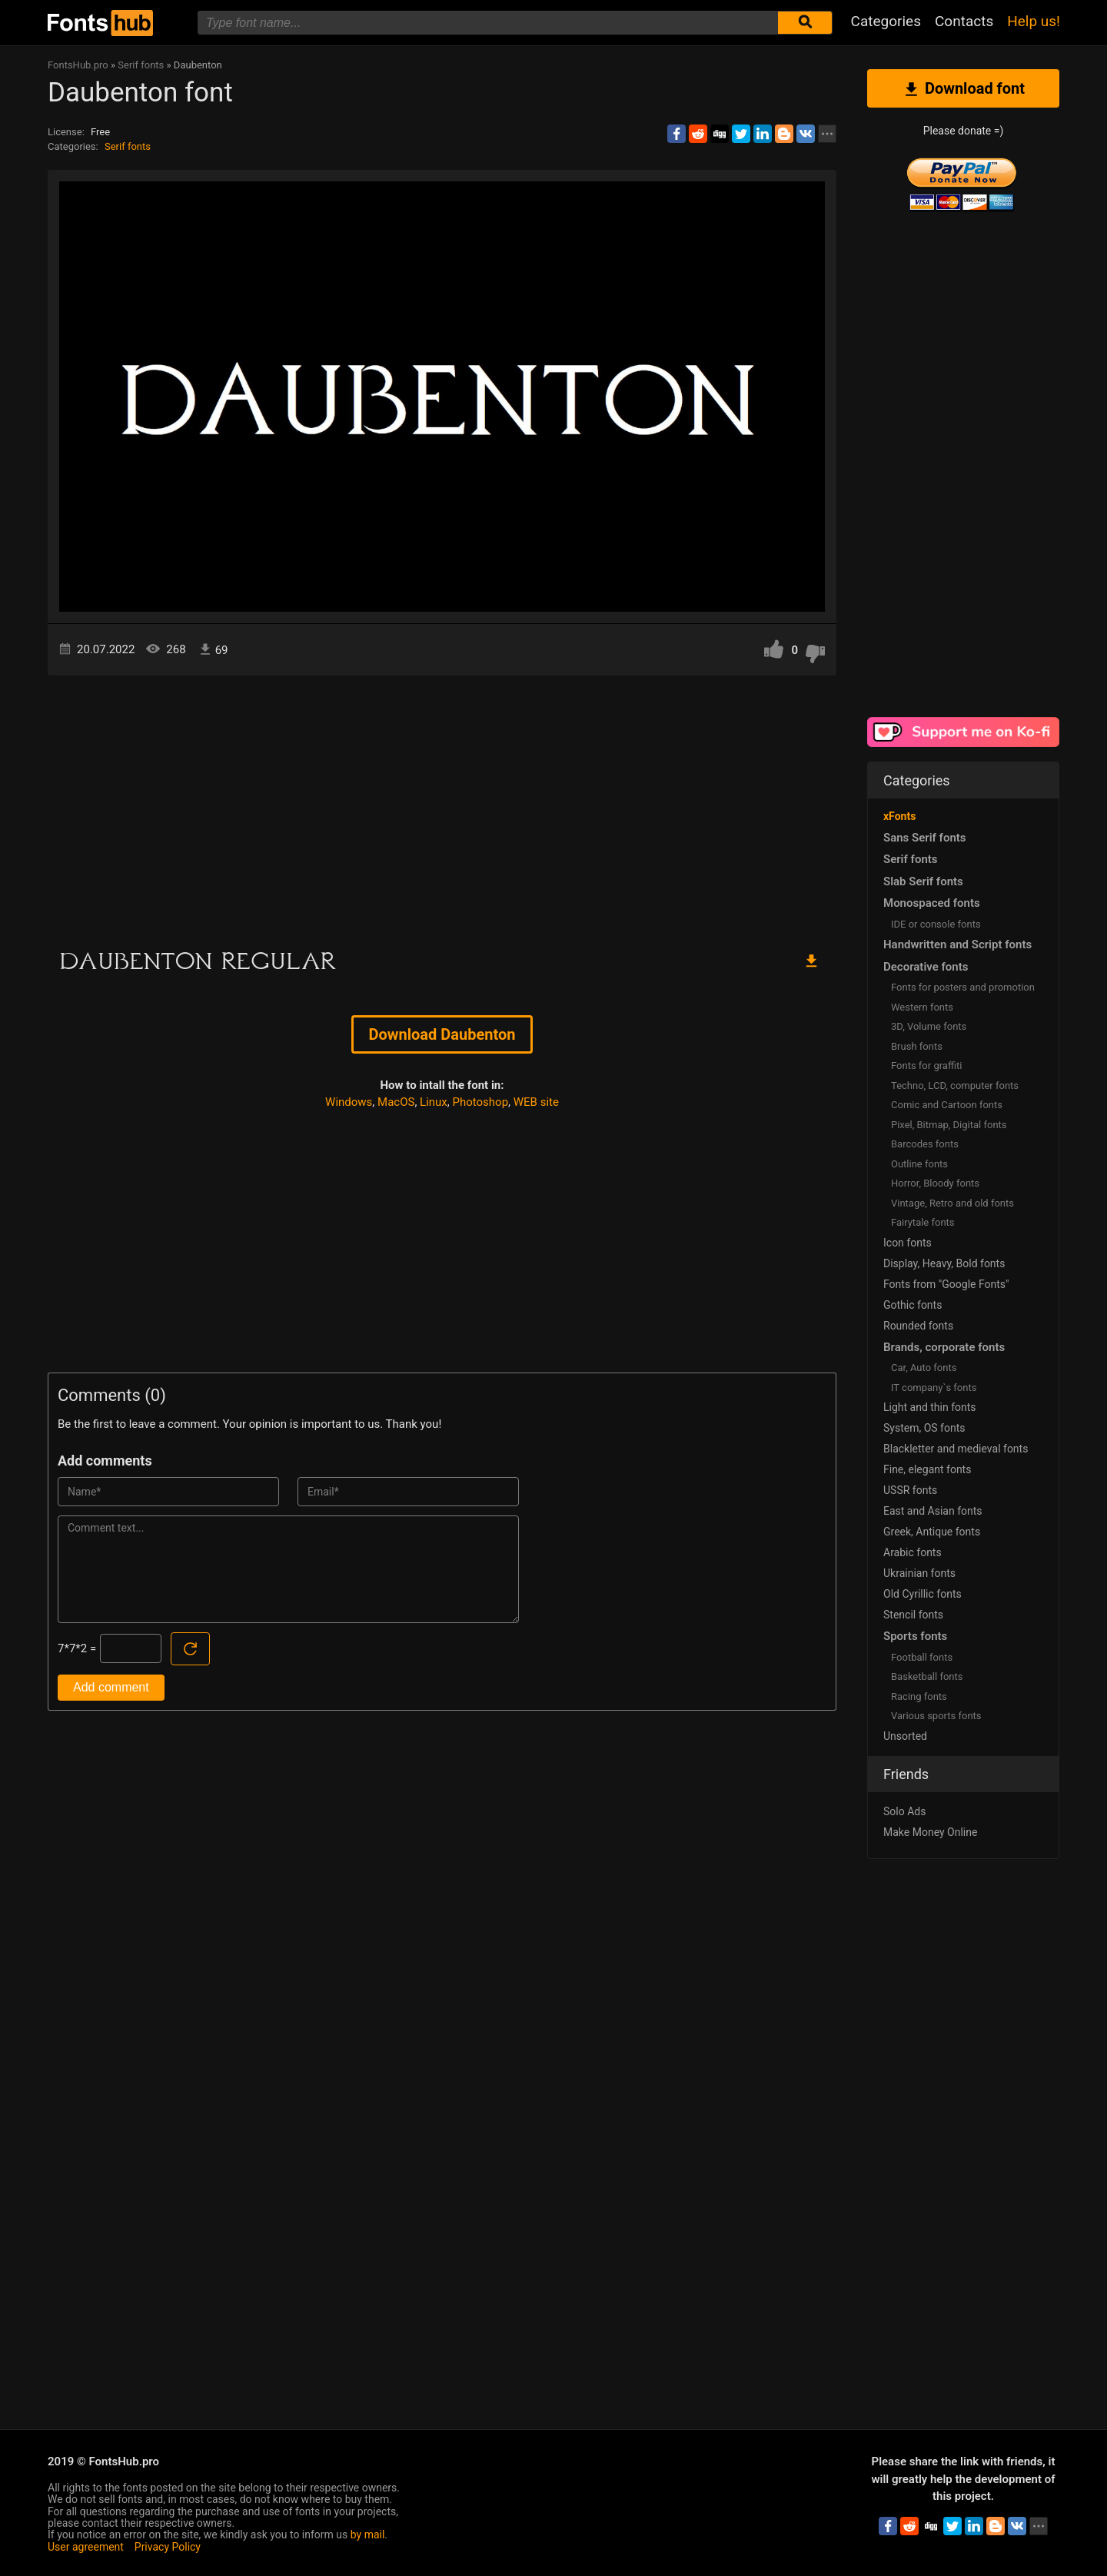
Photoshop (481, 1102)
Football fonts (921, 1657)
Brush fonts (916, 1046)
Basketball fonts (926, 1676)
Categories (886, 21)
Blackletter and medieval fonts (955, 1448)
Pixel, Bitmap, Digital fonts (949, 1124)
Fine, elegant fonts (927, 1469)
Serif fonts (128, 146)
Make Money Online (930, 1832)
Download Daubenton (442, 1034)
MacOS (395, 1102)
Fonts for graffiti (926, 1065)
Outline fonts (919, 1164)
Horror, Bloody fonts (935, 1183)
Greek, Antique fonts (931, 1531)
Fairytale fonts (923, 1222)
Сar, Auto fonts (923, 1367)
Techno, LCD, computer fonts (955, 1085)
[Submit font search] (805, 23)
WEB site (536, 1102)
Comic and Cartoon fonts (946, 1104)
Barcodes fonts (925, 1144)
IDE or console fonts (936, 924)
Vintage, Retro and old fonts (952, 1203)
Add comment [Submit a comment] (111, 1687)
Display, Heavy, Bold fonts (944, 1263)
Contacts (964, 21)
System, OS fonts (924, 1428)
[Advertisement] (442, 806)
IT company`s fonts (933, 1387)
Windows (348, 1102)
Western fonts (922, 1007)
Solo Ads (904, 1811)
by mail (368, 2534)
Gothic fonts (912, 1305)
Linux (433, 1102)
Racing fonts (919, 1696)
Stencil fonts (913, 1614)
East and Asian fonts (932, 1511)
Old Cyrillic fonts (922, 1594)
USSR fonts (910, 1490)
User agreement (86, 2547)
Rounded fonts (918, 1326)
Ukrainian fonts (919, 1573)
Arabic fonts (912, 1552)
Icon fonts (907, 1243)
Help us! (1033, 21)
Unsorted (905, 1736)
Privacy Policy (168, 2547)
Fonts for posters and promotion (963, 987)
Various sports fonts (936, 1715)
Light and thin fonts (929, 1407)
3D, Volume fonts (928, 1026)
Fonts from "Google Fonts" (946, 1284)
